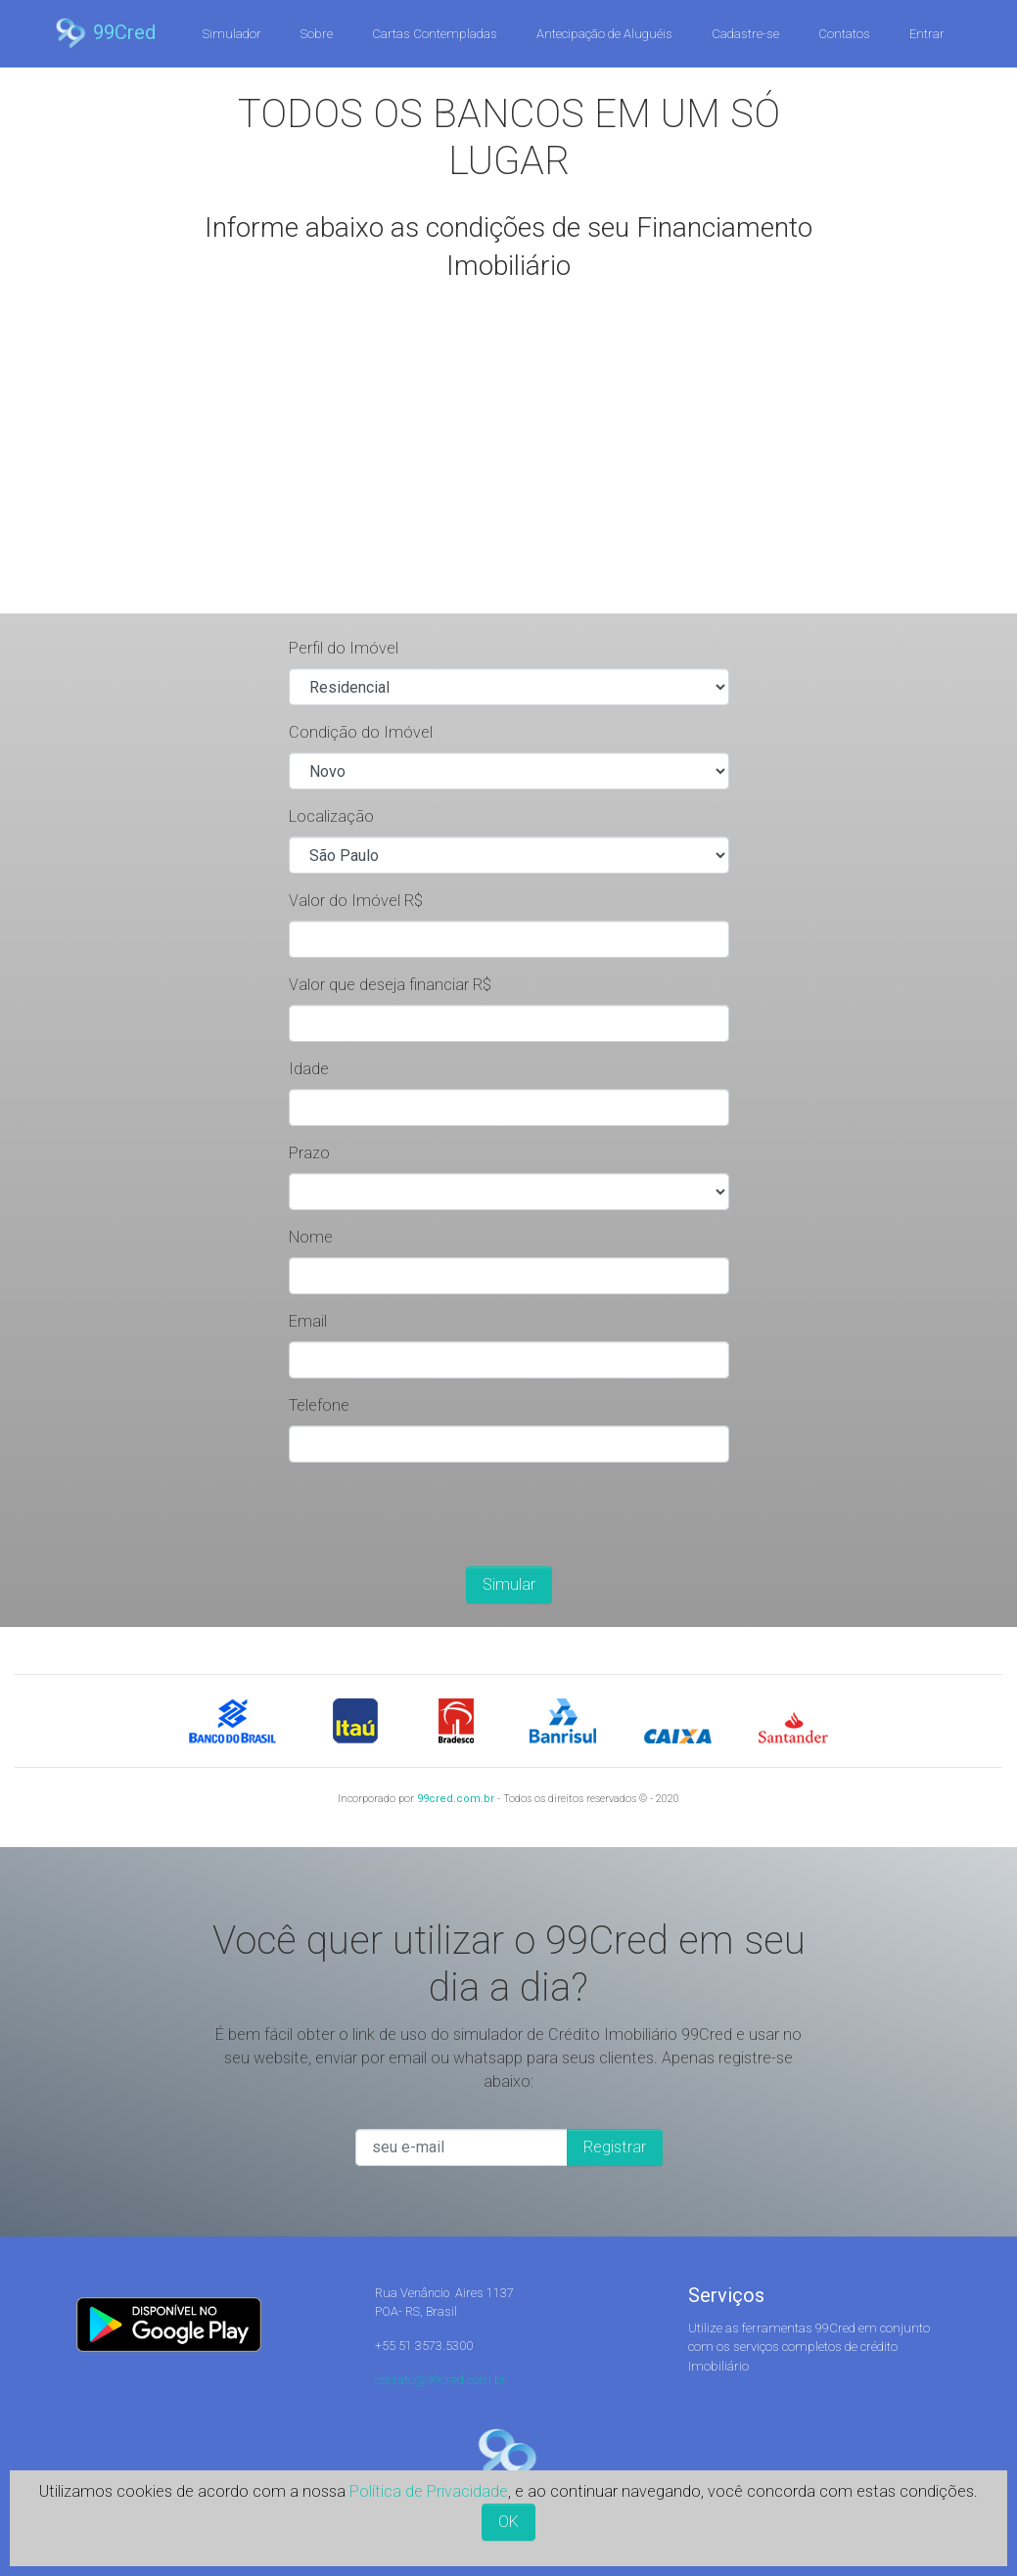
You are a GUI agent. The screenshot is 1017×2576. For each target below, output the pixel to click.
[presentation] (437, 1516)
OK (508, 2521)
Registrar (614, 2147)
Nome (311, 1237)
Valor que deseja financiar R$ (390, 984)
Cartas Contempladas (434, 33)
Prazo (309, 1153)
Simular (509, 1584)
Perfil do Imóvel (343, 648)
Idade (309, 1069)
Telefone (319, 1405)
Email (308, 1321)
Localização (331, 816)
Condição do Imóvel (361, 732)
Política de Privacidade (428, 2491)
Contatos (844, 33)
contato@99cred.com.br (440, 2380)
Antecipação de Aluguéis (604, 33)
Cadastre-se (745, 33)
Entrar (927, 33)
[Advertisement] (509, 467)
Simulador (232, 33)
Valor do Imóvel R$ (356, 900)
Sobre (316, 33)
